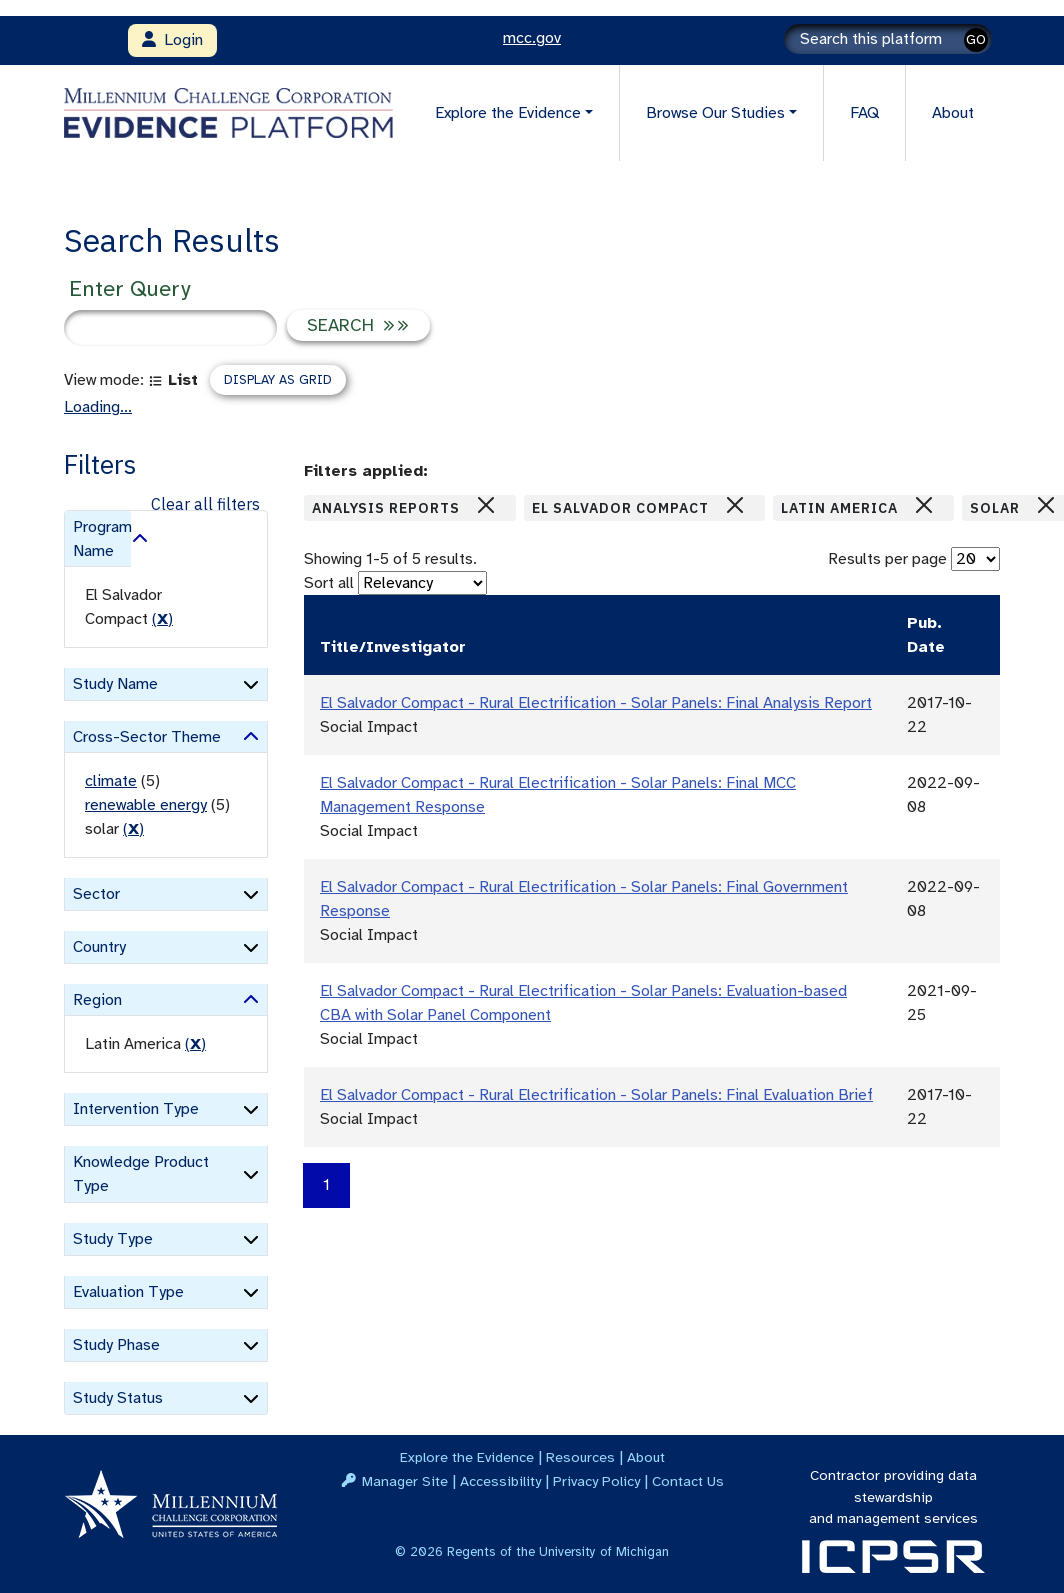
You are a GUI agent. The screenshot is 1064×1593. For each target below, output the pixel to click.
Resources (580, 1457)
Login (172, 40)
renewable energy (146, 805)
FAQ (864, 113)
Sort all (329, 583)
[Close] (486, 505)
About (953, 113)
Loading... (98, 407)
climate (111, 781)
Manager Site (405, 1481)
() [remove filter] (162, 619)
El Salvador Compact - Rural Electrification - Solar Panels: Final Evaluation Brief (596, 1095)
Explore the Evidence (467, 1457)
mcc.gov (532, 38)
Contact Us (688, 1481)
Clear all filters (205, 504)
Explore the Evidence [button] (508, 113)
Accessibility (500, 1481)
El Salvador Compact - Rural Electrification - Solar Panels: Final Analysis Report (596, 703)
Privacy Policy (596, 1481)
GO (976, 39)
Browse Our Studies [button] (715, 113)
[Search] (888, 39)
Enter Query (129, 288)
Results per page (887, 559)
